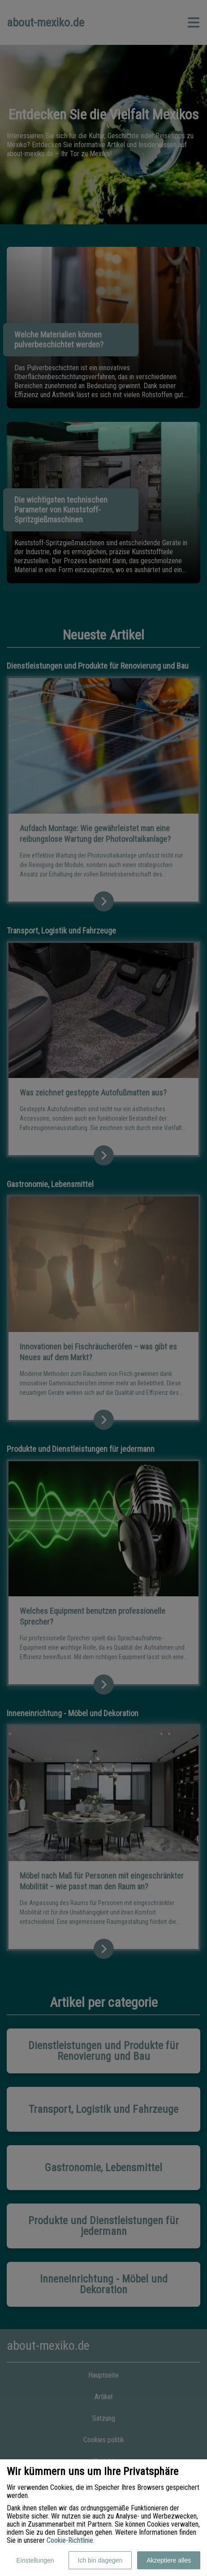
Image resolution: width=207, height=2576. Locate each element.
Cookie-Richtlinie (70, 2540)
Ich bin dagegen (100, 2560)
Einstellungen (35, 2560)
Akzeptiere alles (169, 2560)
